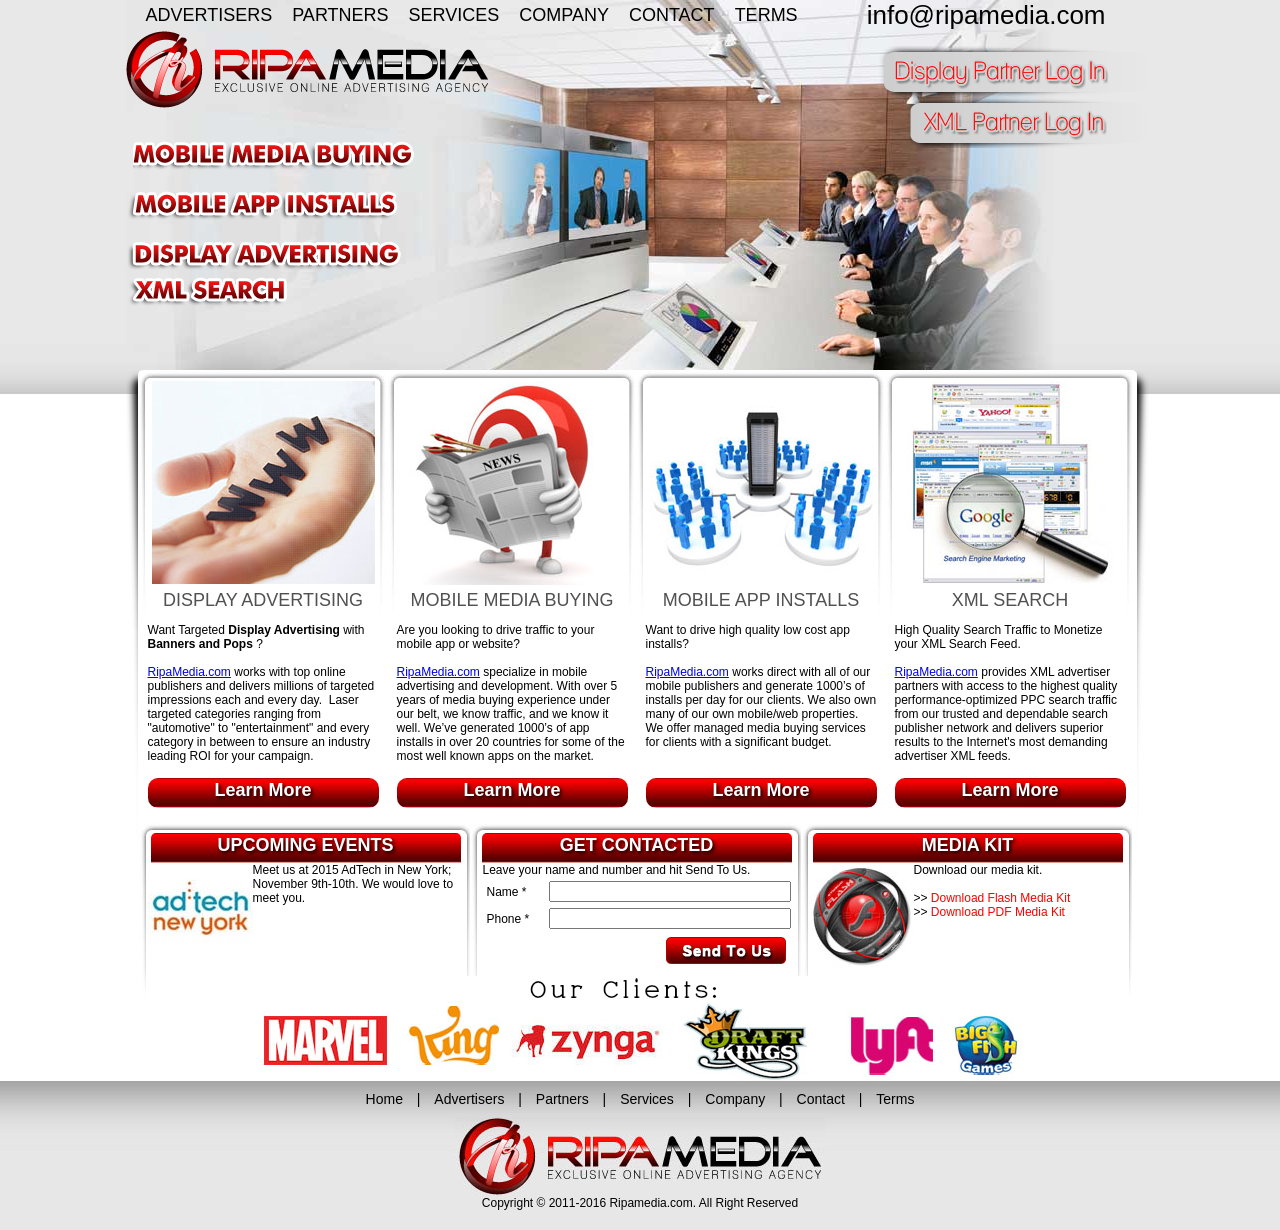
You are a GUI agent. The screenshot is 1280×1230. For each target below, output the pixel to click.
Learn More (262, 790)
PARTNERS (340, 15)
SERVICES (454, 15)
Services (647, 1099)
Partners (562, 1099)
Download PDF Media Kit (998, 912)
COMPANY (564, 15)
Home (384, 1099)
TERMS (766, 15)
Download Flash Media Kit (1000, 898)
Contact (821, 1099)
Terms (895, 1099)
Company (735, 1099)
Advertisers (469, 1099)
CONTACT (672, 15)
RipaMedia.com (189, 672)
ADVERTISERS (209, 15)
